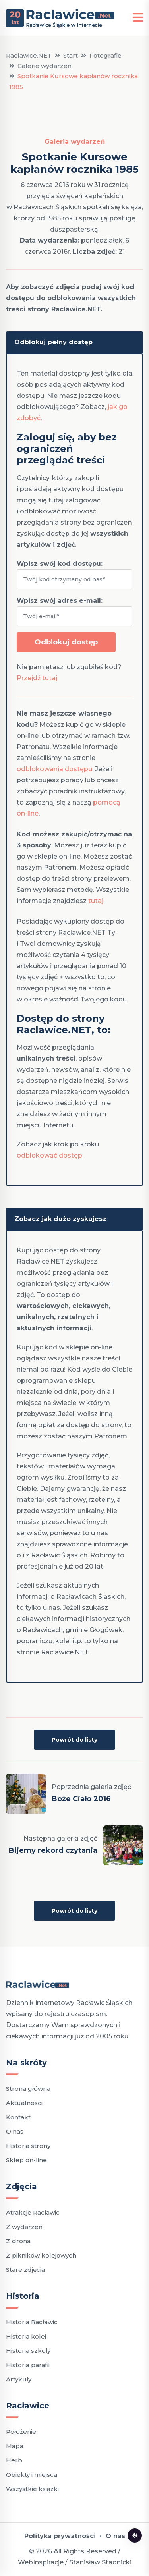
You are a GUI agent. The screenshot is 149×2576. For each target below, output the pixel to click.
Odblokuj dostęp (66, 642)
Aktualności (24, 2103)
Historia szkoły (28, 2350)
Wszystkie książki (32, 2489)
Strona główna (28, 2088)
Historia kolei (26, 2336)
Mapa (14, 2446)
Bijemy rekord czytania (53, 1850)
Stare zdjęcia (25, 2269)
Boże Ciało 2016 (81, 1799)
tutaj (95, 901)
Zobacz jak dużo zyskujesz (60, 1219)
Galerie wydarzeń (44, 65)
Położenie (21, 2431)
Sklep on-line (26, 2160)
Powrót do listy (74, 1739)
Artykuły (18, 2379)
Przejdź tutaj (37, 678)
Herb (14, 2460)
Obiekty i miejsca (31, 2474)
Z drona (18, 2241)
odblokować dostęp (49, 1155)
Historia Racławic (32, 2322)
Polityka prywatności (60, 2536)
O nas (14, 2131)
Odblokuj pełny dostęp (53, 342)
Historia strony (28, 2146)
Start (70, 55)
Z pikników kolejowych (41, 2255)
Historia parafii (28, 2365)
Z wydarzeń (24, 2227)
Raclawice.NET (29, 55)
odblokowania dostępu (54, 769)
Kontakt (18, 2117)
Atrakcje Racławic (33, 2212)
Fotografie (105, 55)
